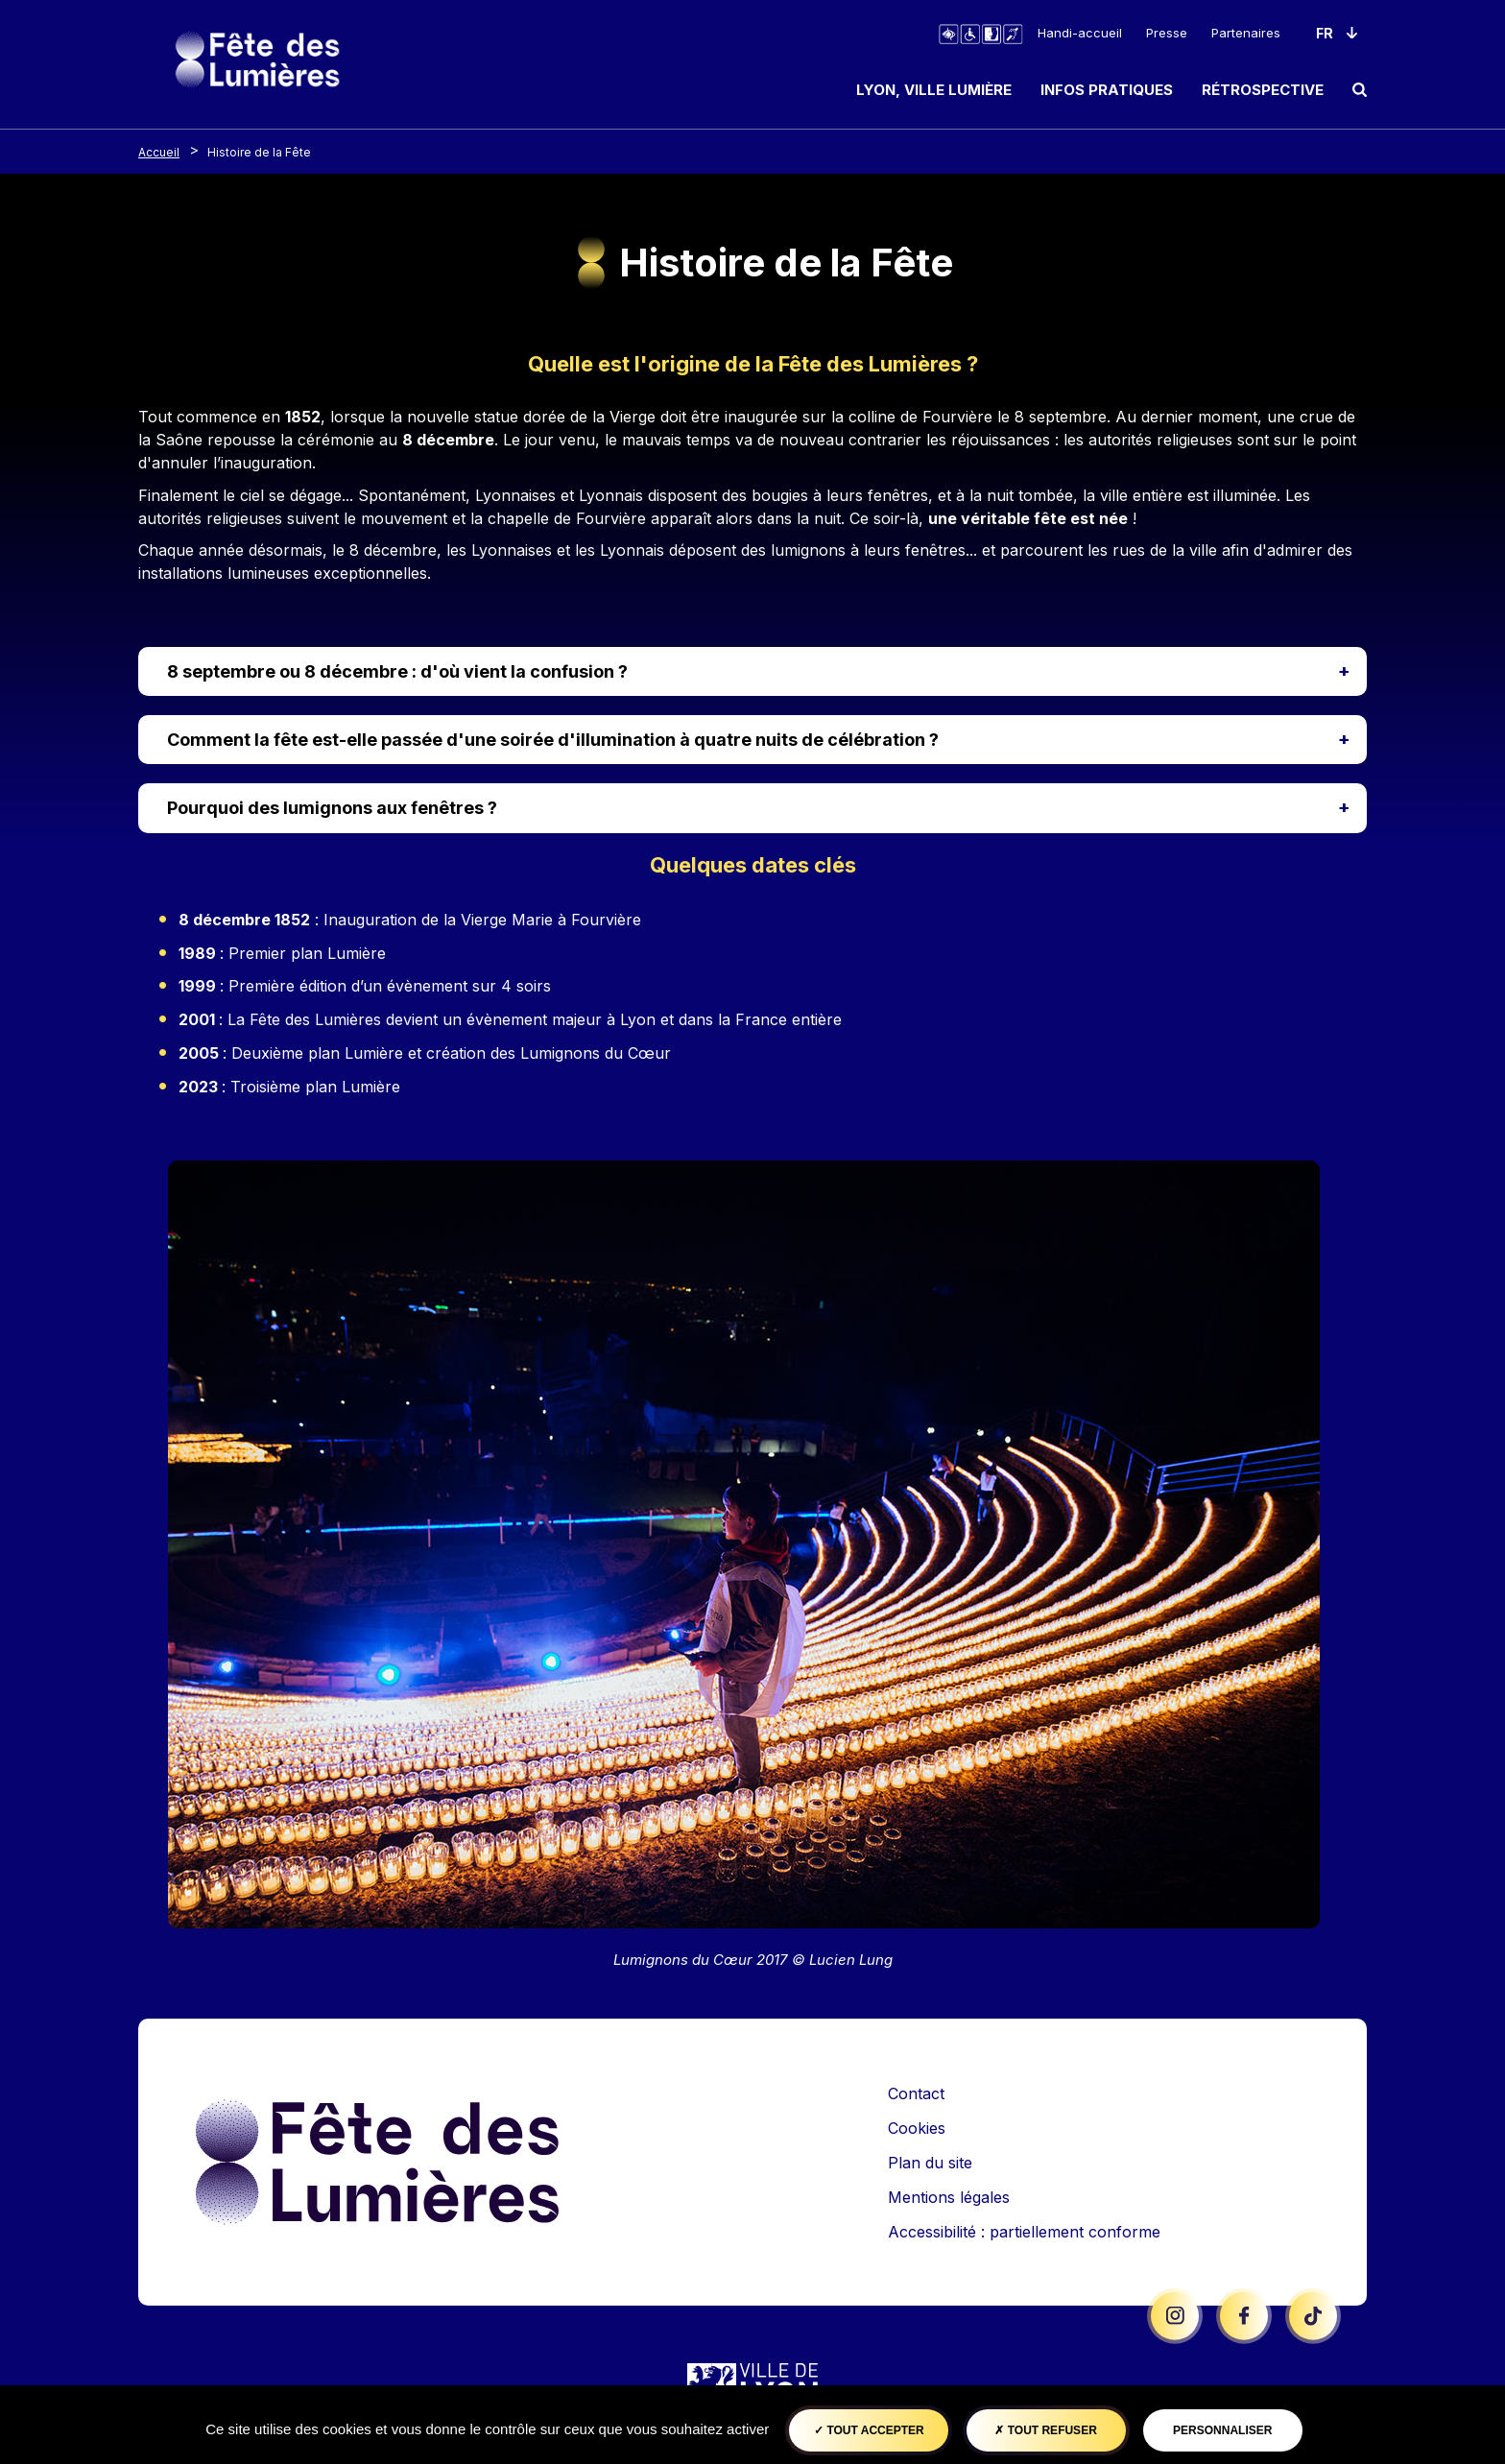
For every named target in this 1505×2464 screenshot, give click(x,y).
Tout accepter (869, 2430)
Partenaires (1245, 32)
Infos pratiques (1106, 90)
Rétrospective (1263, 90)
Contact (916, 2093)
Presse (1166, 32)
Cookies (916, 2128)
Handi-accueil (1080, 32)
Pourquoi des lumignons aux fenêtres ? (332, 808)
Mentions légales (949, 2197)
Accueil (158, 152)
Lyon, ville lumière (934, 90)
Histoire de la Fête (259, 152)
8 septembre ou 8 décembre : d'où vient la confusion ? (397, 671)
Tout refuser (1045, 2430)
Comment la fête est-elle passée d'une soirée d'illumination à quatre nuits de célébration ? (553, 740)
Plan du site (930, 2162)
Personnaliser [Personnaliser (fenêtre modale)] (1222, 2430)
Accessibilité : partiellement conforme (1024, 2231)
